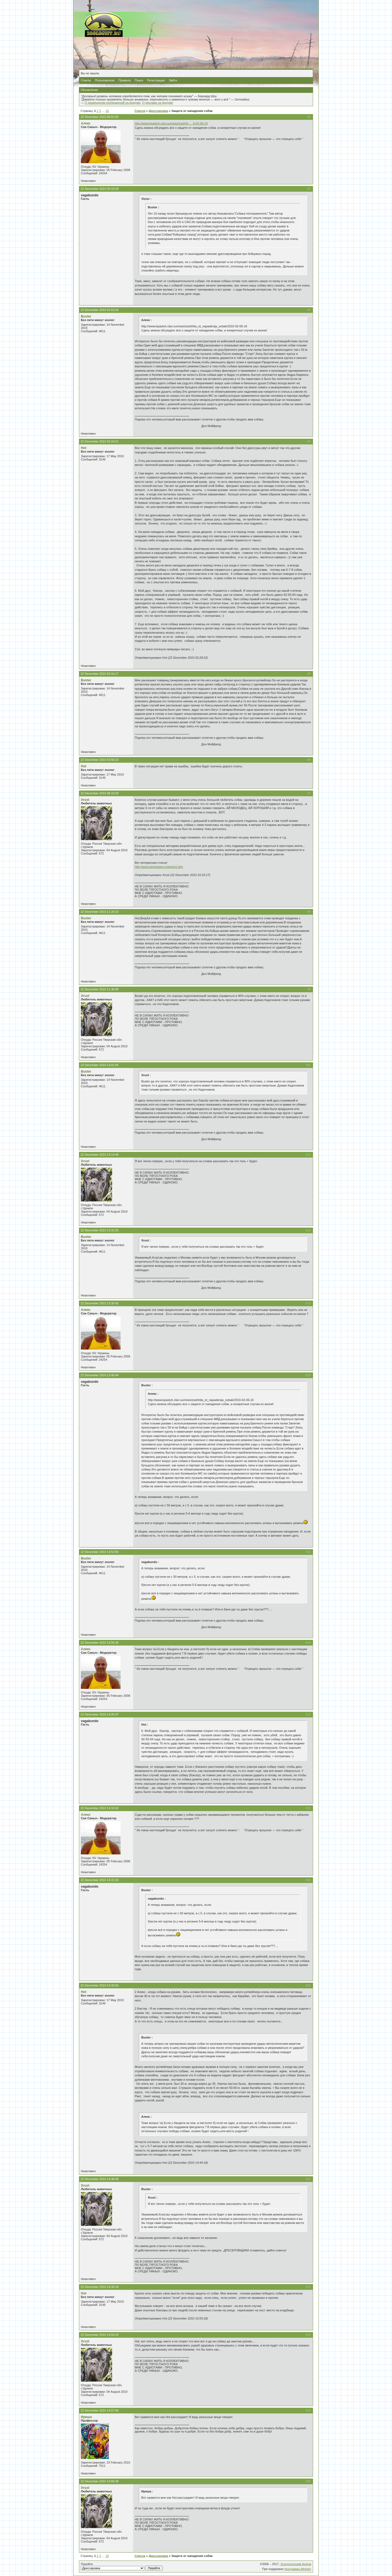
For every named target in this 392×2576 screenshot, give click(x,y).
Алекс (86, 123)
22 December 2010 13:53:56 (99, 1551)
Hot (83, 448)
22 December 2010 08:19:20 (99, 793)
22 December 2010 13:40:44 (99, 1375)
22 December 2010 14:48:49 (99, 2179)
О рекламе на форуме (157, 102)
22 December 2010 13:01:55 (99, 1065)
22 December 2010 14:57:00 (99, 2410)
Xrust (85, 800)
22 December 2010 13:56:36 (99, 1642)
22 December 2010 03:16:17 (99, 673)
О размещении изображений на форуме (112, 102)
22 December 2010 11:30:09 (99, 989)
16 (107, 110)
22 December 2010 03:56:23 (99, 759)
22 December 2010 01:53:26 (99, 310)
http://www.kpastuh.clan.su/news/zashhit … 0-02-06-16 (171, 123)
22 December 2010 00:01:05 (99, 116)
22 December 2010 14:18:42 (99, 1808)
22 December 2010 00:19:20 (99, 188)
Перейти (122, 2566)
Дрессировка (158, 110)
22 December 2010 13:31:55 (99, 1230)
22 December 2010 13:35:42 (99, 1303)
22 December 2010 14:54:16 (99, 2334)
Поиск (139, 80)
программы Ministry (297, 2569)
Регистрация (156, 80)
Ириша (86, 2417)
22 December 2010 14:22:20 (99, 1880)
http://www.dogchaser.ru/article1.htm (159, 866)
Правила (125, 80)
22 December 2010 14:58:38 (99, 2481)
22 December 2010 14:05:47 (99, 1714)
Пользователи (105, 80)
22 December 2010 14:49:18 (99, 2286)
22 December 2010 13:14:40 (99, 1154)
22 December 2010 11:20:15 (99, 911)
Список (86, 80)
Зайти (173, 80)
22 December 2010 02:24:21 (99, 441)
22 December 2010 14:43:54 (99, 1985)
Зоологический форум (295, 2564)
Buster (86, 316)
